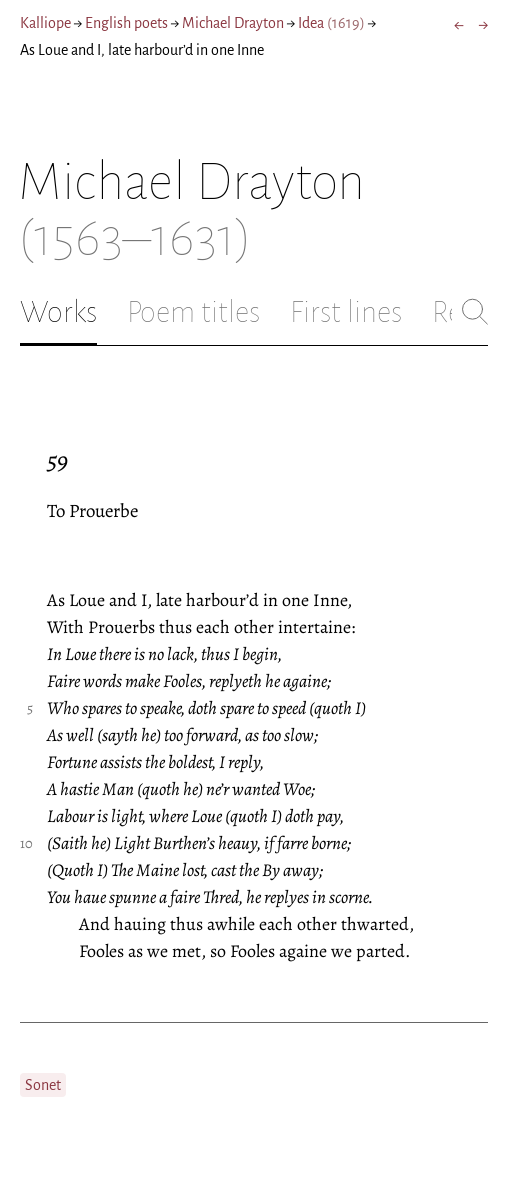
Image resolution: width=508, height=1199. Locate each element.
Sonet (43, 1085)
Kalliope (45, 23)
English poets (126, 23)
